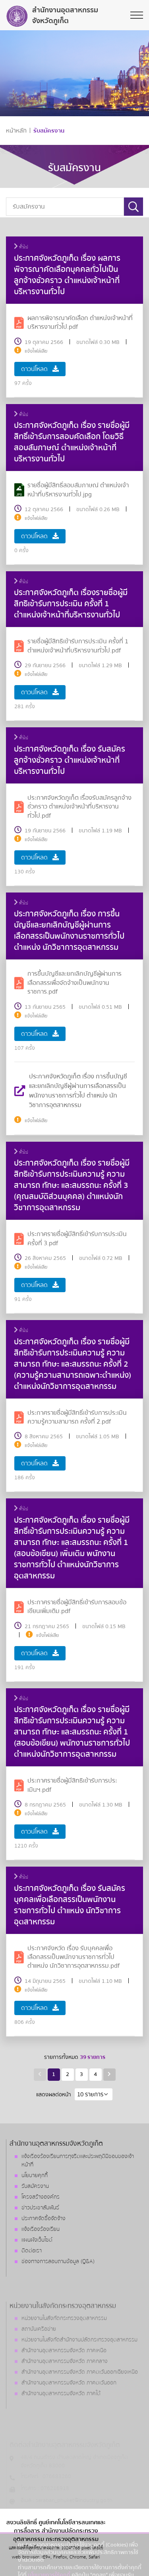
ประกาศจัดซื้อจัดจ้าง (43, 2218)
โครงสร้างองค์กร (40, 2197)
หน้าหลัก (16, 130)
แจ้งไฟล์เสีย (36, 351)
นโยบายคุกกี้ (34, 2175)
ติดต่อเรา (31, 2250)
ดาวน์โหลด (40, 369)
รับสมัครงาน (48, 130)
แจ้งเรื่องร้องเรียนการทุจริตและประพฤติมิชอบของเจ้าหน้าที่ (77, 2160)
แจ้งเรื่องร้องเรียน (40, 2229)
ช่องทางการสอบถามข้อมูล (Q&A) (58, 2261)
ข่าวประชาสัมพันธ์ (40, 2207)
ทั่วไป (21, 247)
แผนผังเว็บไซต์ (36, 2240)
